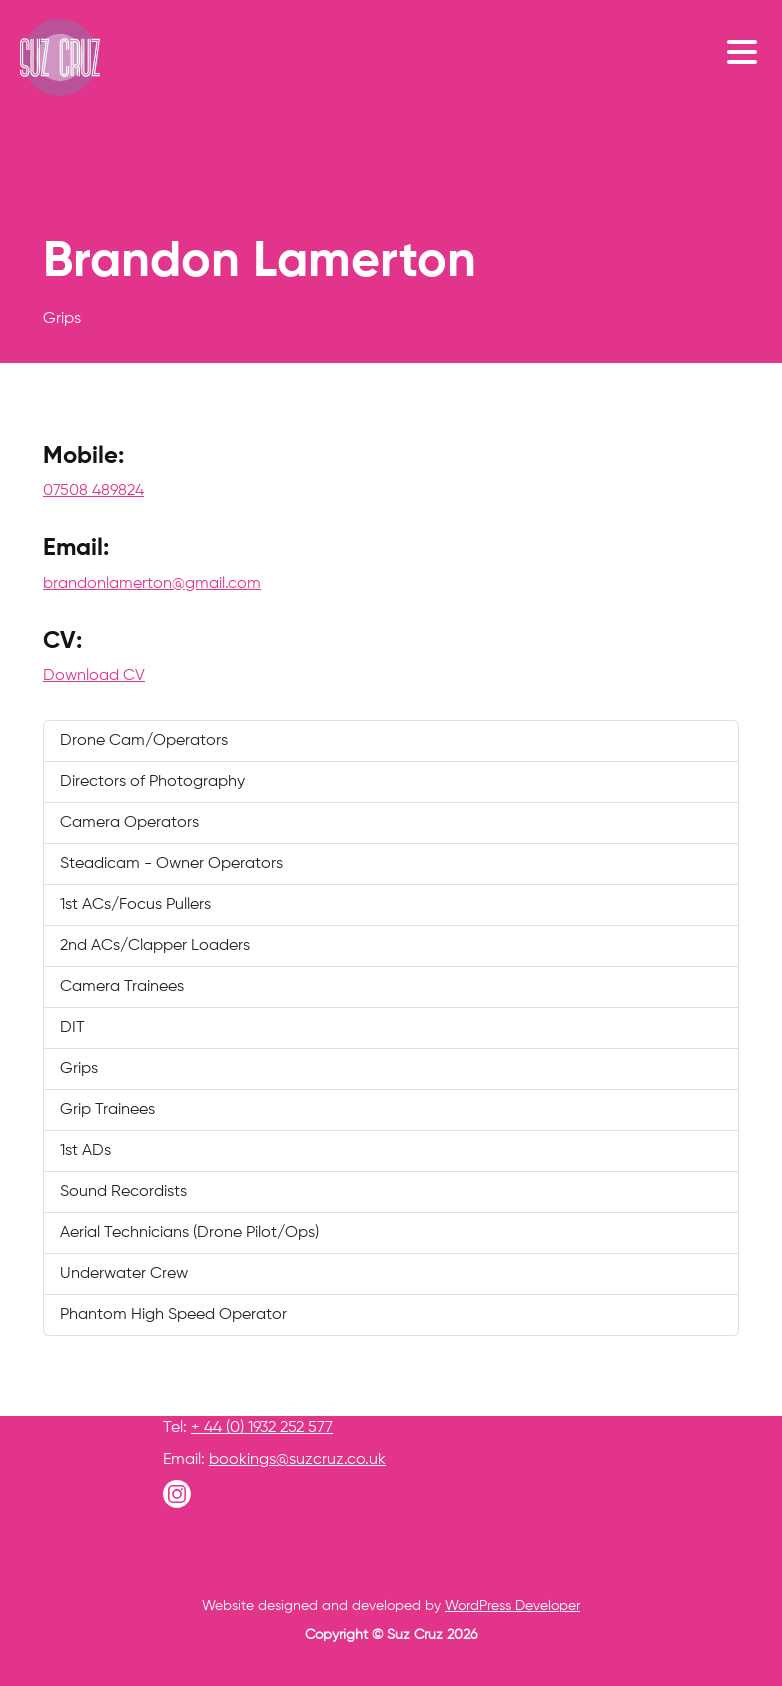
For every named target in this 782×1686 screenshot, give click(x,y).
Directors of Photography (152, 782)
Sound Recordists (123, 1192)
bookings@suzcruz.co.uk (297, 1460)
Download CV (94, 676)
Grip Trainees (107, 1110)
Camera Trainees (122, 987)
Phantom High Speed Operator (173, 1315)
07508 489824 (93, 491)
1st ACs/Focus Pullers (135, 905)
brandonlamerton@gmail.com (152, 584)
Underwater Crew (124, 1274)
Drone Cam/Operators (144, 741)
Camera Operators (129, 823)
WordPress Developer (512, 1606)
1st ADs (85, 1151)
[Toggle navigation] (747, 51)
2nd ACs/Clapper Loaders (155, 946)
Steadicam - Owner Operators (171, 864)
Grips (79, 1069)
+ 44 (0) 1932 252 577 (262, 1428)
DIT (72, 1028)
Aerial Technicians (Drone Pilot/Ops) (189, 1233)
